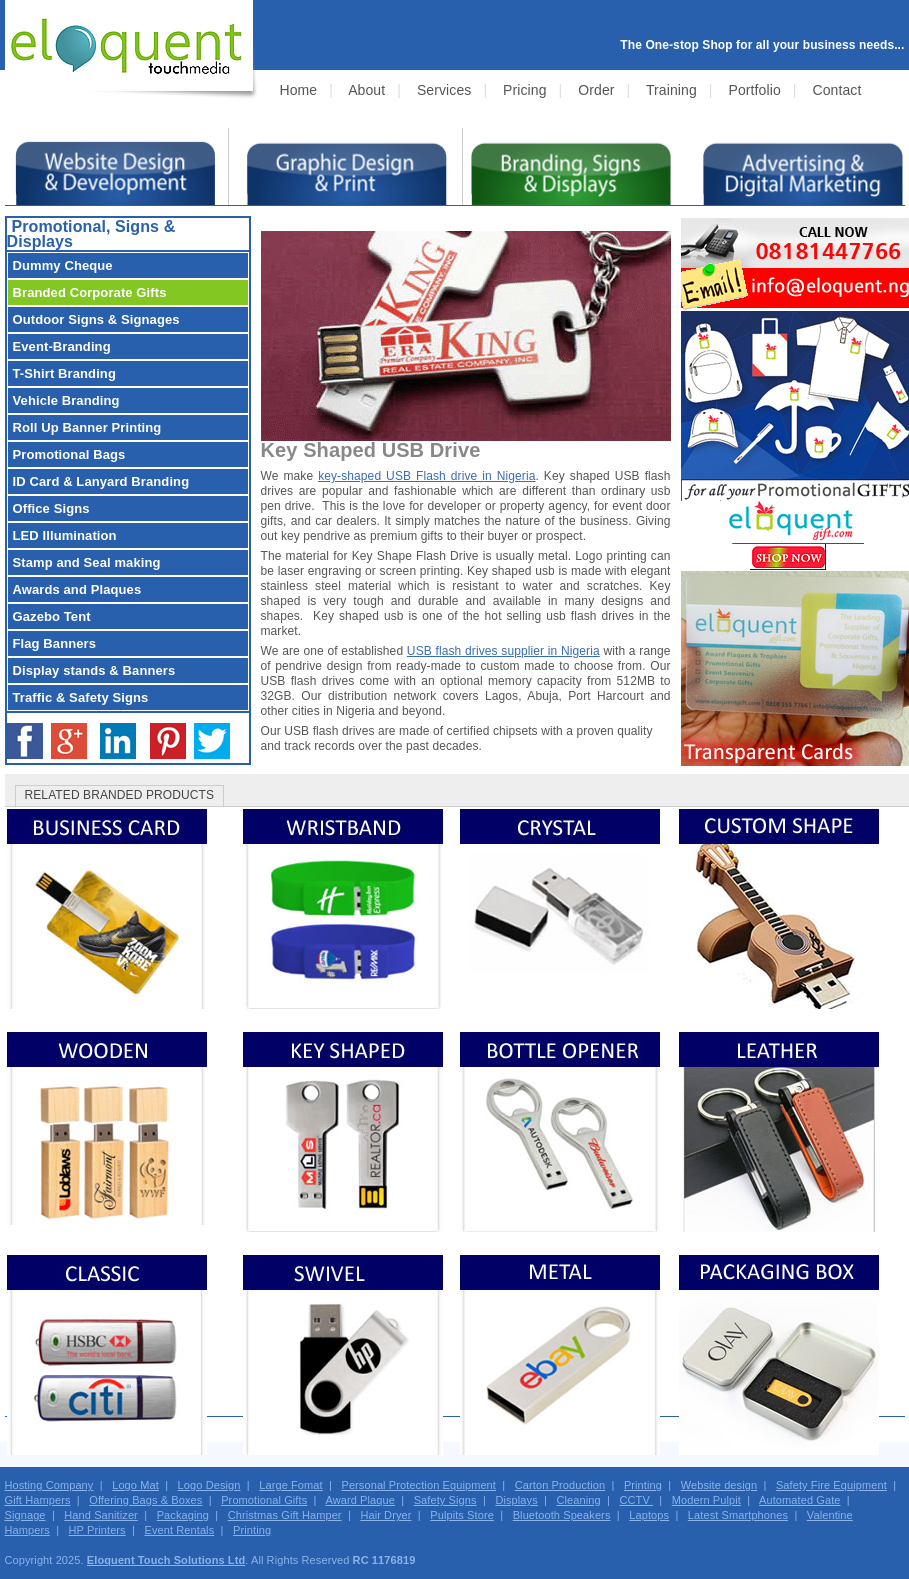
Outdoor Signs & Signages (96, 319)
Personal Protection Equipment (418, 1485)
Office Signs (51, 508)
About (366, 90)
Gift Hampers (38, 1500)
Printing (643, 1485)
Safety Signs (445, 1500)
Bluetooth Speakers (562, 1515)
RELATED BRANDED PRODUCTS (120, 795)
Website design (719, 1485)
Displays (516, 1500)
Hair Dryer (385, 1515)
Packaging (183, 1515)
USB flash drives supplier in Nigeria (503, 651)
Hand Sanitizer (101, 1515)
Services (444, 90)
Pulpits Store (462, 1515)
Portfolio (755, 90)
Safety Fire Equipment (831, 1485)
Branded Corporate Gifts (90, 292)
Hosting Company (49, 1485)
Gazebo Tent (52, 616)
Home (299, 90)
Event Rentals (179, 1530)
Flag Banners (55, 643)
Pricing (525, 90)
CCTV (636, 1500)
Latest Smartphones (738, 1515)
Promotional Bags (69, 454)
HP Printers (97, 1530)
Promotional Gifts (264, 1500)
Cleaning (579, 1500)
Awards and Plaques (77, 589)
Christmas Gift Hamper (285, 1515)
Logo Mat (135, 1485)
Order (596, 90)
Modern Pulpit (706, 1500)
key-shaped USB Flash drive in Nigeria (426, 476)
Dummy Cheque (63, 265)
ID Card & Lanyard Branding (101, 481)
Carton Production (560, 1485)
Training (671, 90)
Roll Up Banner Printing (87, 427)
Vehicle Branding (66, 400)
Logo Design (209, 1485)
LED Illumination (65, 535)
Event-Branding (62, 346)
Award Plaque (360, 1500)
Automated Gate (800, 1500)
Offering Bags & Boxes (145, 1500)
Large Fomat (290, 1485)
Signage (25, 1515)
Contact (836, 90)
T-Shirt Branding (64, 373)
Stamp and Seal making (87, 562)
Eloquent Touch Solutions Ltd (166, 1560)
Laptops (649, 1515)
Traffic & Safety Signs (81, 697)
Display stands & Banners (94, 670)
